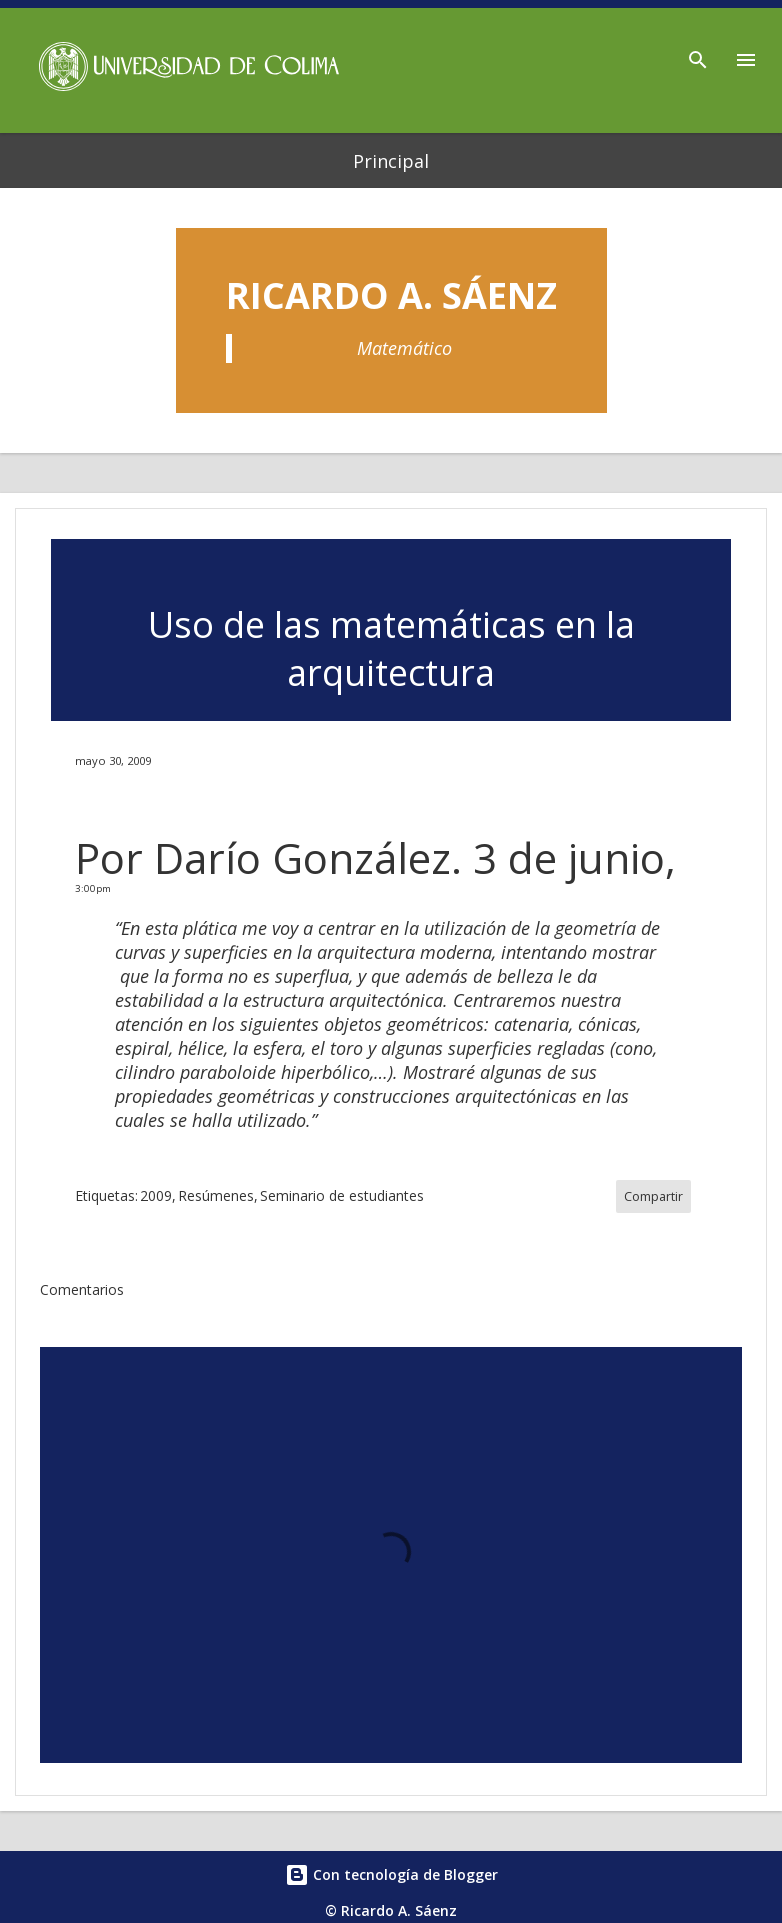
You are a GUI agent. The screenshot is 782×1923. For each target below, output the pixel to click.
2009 (156, 1195)
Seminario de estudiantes (342, 1195)
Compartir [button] (653, 1196)
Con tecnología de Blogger (391, 1874)
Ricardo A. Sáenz (391, 295)
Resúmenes (216, 1195)
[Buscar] (698, 54)
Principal (391, 161)
